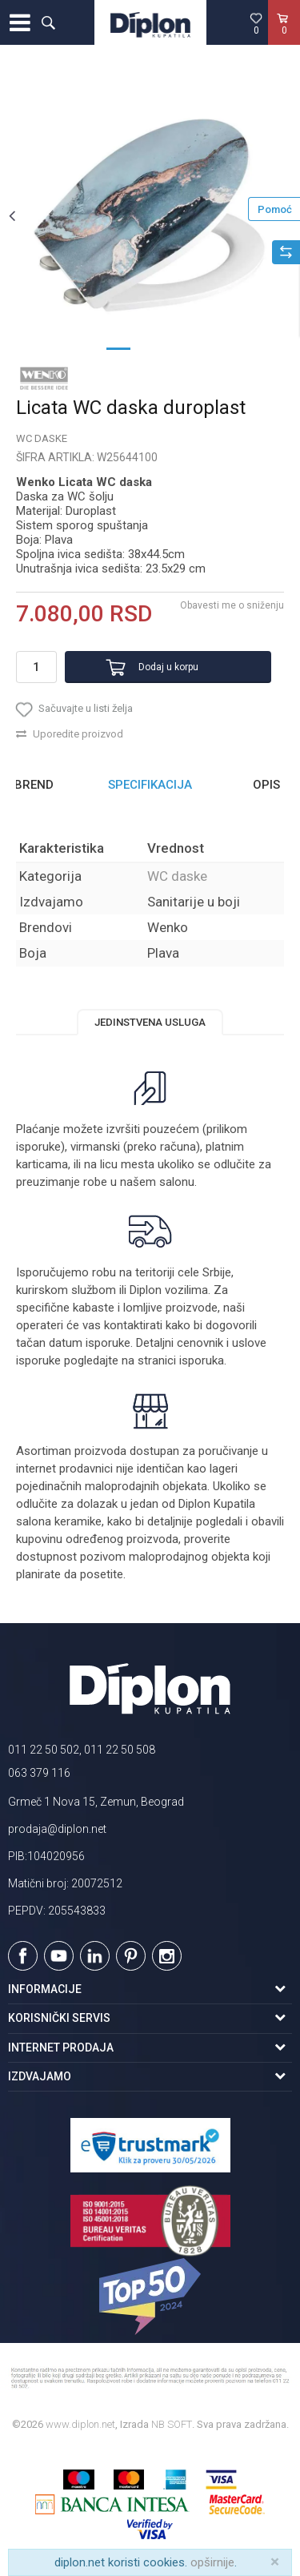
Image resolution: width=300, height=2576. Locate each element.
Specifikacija (150, 785)
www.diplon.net (80, 2424)
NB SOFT (171, 2424)
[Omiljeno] (256, 23)
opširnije (212, 2562)
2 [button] (150, 348)
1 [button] (118, 348)
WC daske (41, 438)
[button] (48, 22)
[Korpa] (284, 39)
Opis (266, 785)
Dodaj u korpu (168, 667)
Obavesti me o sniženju (232, 605)
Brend (34, 785)
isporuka (201, 1360)
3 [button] (182, 348)
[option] (150, 215)
